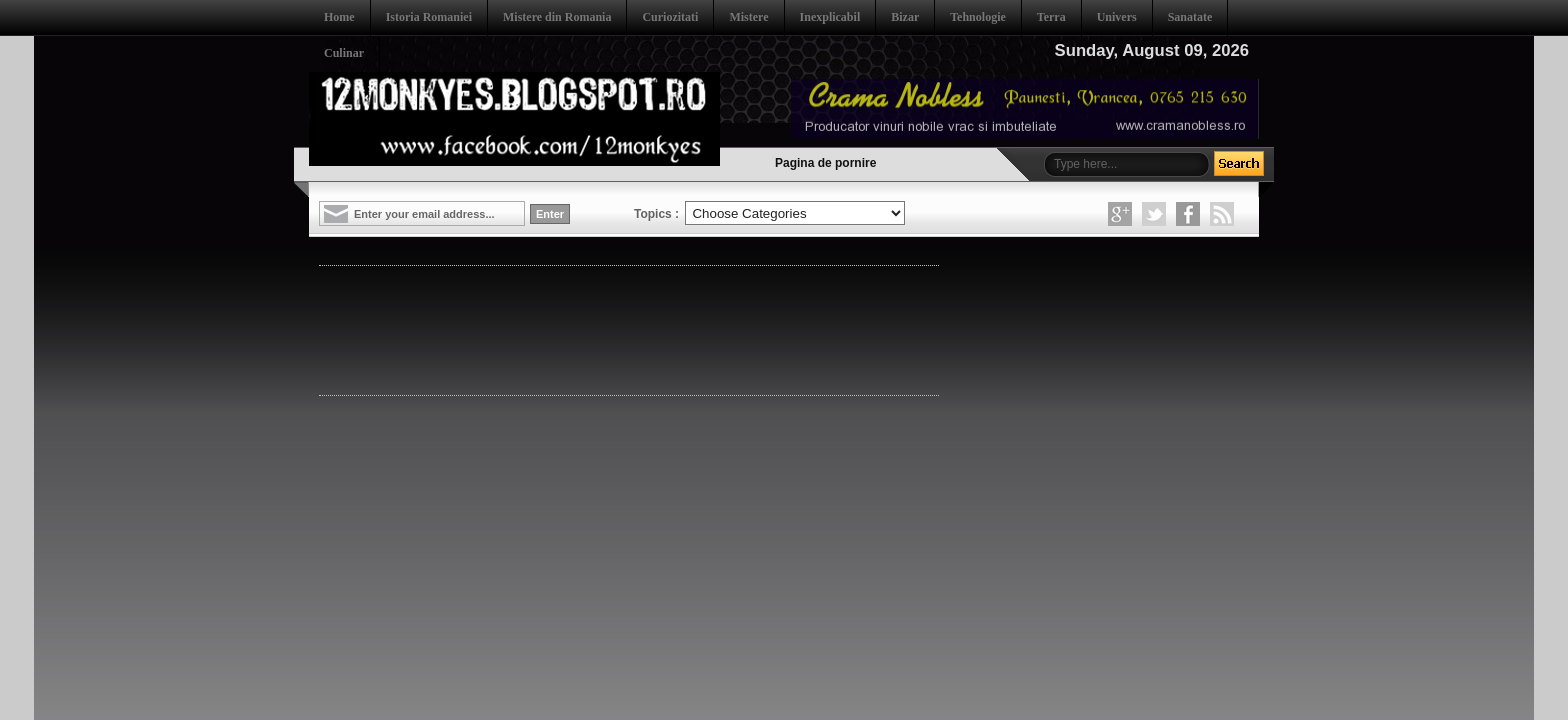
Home (339, 17)
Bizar (905, 17)
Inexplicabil (830, 17)
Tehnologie (978, 17)
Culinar (344, 53)
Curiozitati (670, 17)
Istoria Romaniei (429, 17)
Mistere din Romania (557, 17)
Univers (1117, 17)
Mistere (748, 17)
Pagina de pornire (825, 163)
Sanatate (1190, 17)
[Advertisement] (683, 329)
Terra (1051, 17)
